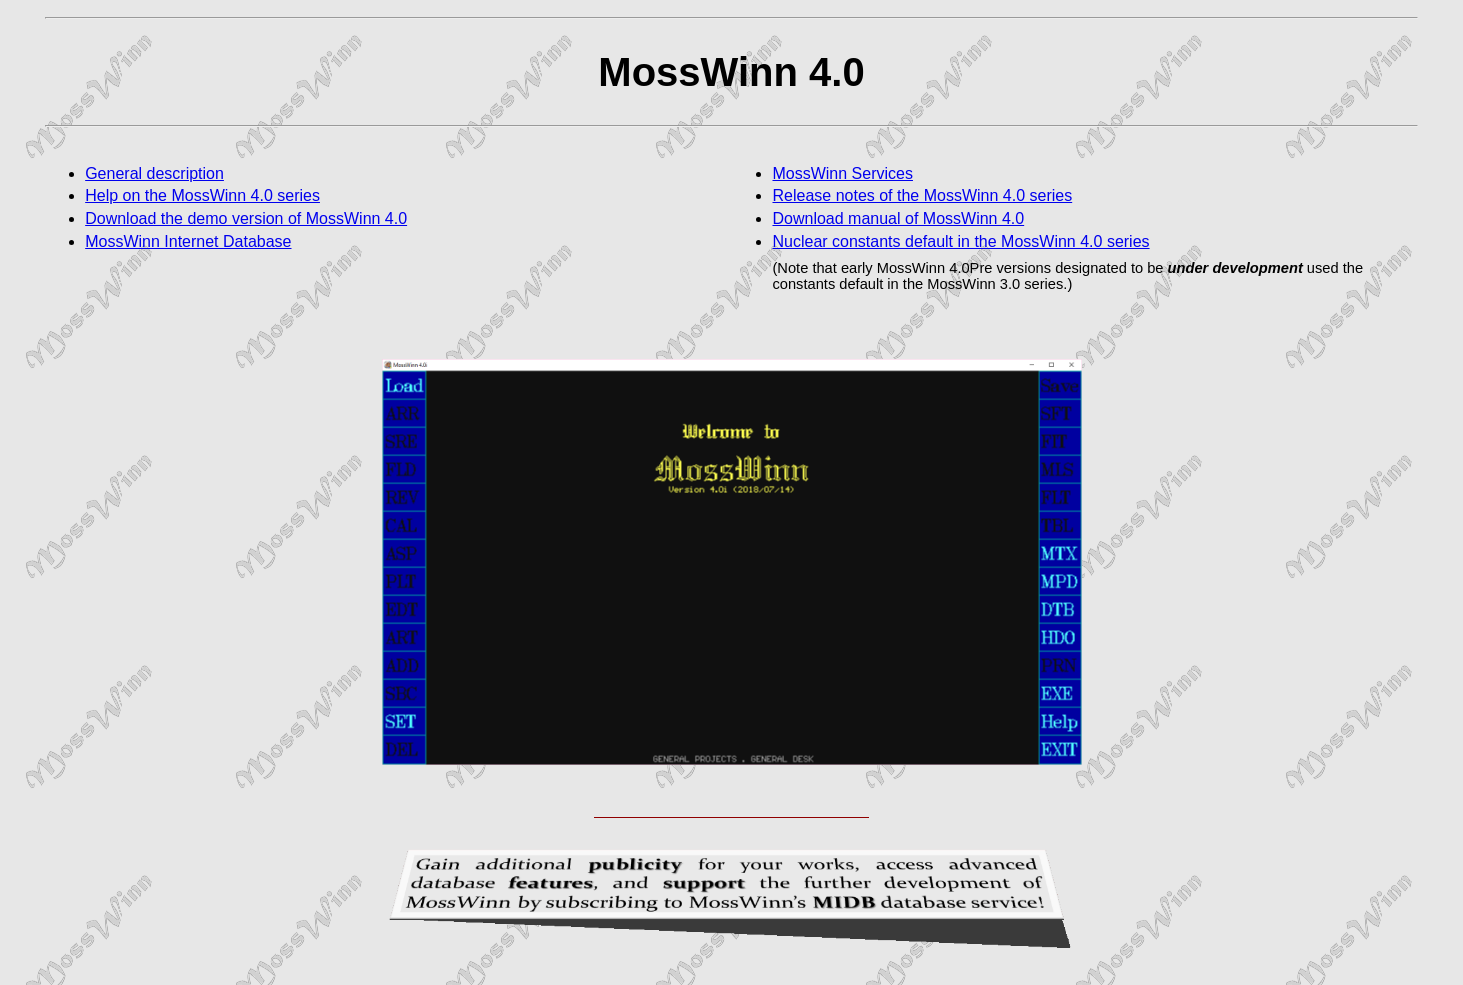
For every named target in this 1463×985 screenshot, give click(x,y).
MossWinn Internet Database (188, 241)
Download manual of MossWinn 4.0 (898, 218)
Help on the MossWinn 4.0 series (202, 195)
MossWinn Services (842, 173)
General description (154, 173)
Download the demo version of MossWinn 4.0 (246, 218)
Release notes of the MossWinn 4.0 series (922, 195)
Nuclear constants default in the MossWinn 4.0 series (960, 241)
